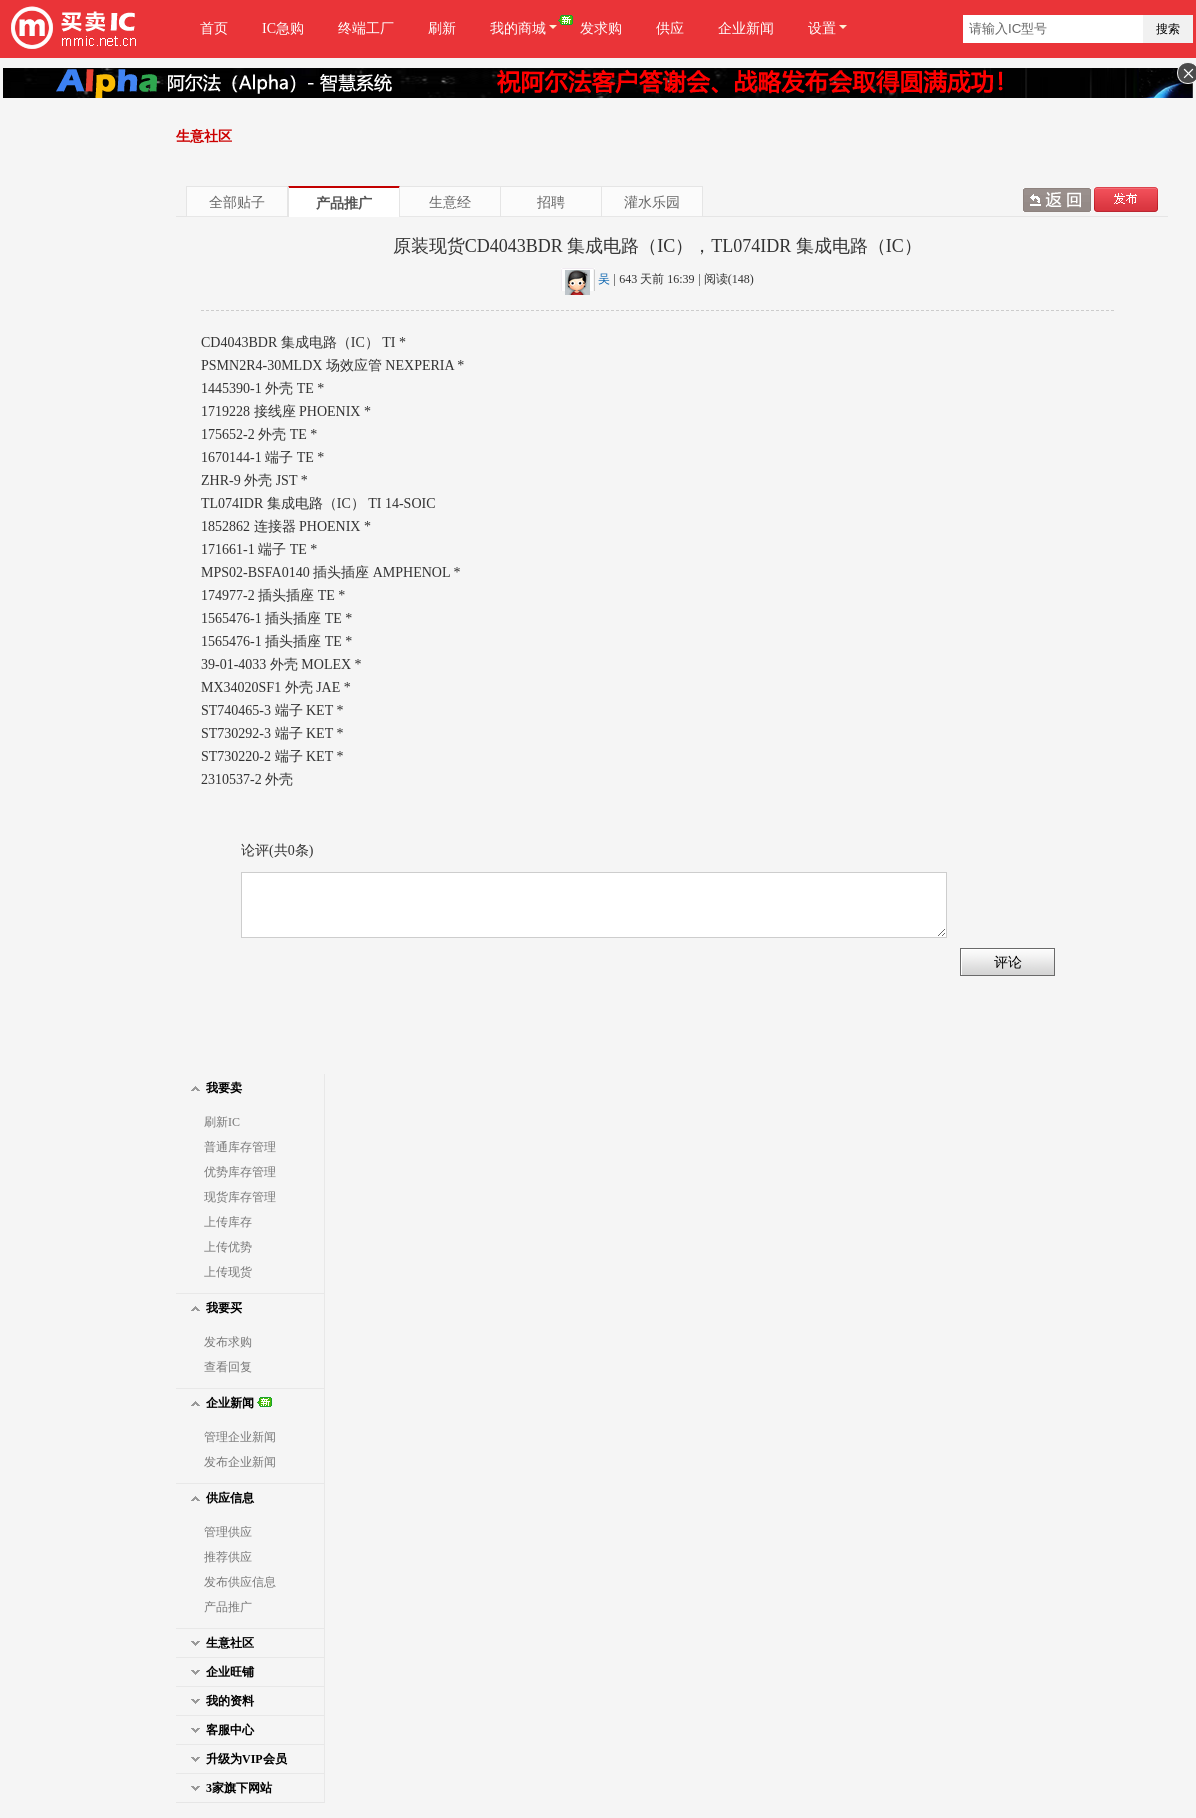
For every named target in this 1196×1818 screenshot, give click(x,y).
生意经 (450, 202)
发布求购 (228, 1342)
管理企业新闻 (240, 1437)
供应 (670, 28)
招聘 (551, 202)
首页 (214, 28)
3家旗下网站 (229, 1787)
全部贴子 (237, 202)
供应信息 (220, 1497)
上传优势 (228, 1247)
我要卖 (214, 1087)
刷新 (442, 28)
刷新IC (222, 1122)
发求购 (601, 28)
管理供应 (228, 1532)
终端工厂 (366, 28)
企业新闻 (746, 28)
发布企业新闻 (240, 1462)
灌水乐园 (652, 202)
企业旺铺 (220, 1671)
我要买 (214, 1307)
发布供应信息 (240, 1582)
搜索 (1168, 29)
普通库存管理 (240, 1147)
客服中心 (220, 1729)
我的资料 (220, 1700)
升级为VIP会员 (236, 1758)
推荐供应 (228, 1557)
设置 (827, 28)
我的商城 (526, 28)
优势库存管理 (240, 1172)
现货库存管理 (240, 1197)
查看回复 (228, 1367)
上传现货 (228, 1272)
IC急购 (283, 28)
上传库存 (228, 1222)
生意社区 (220, 1642)
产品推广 (344, 203)
